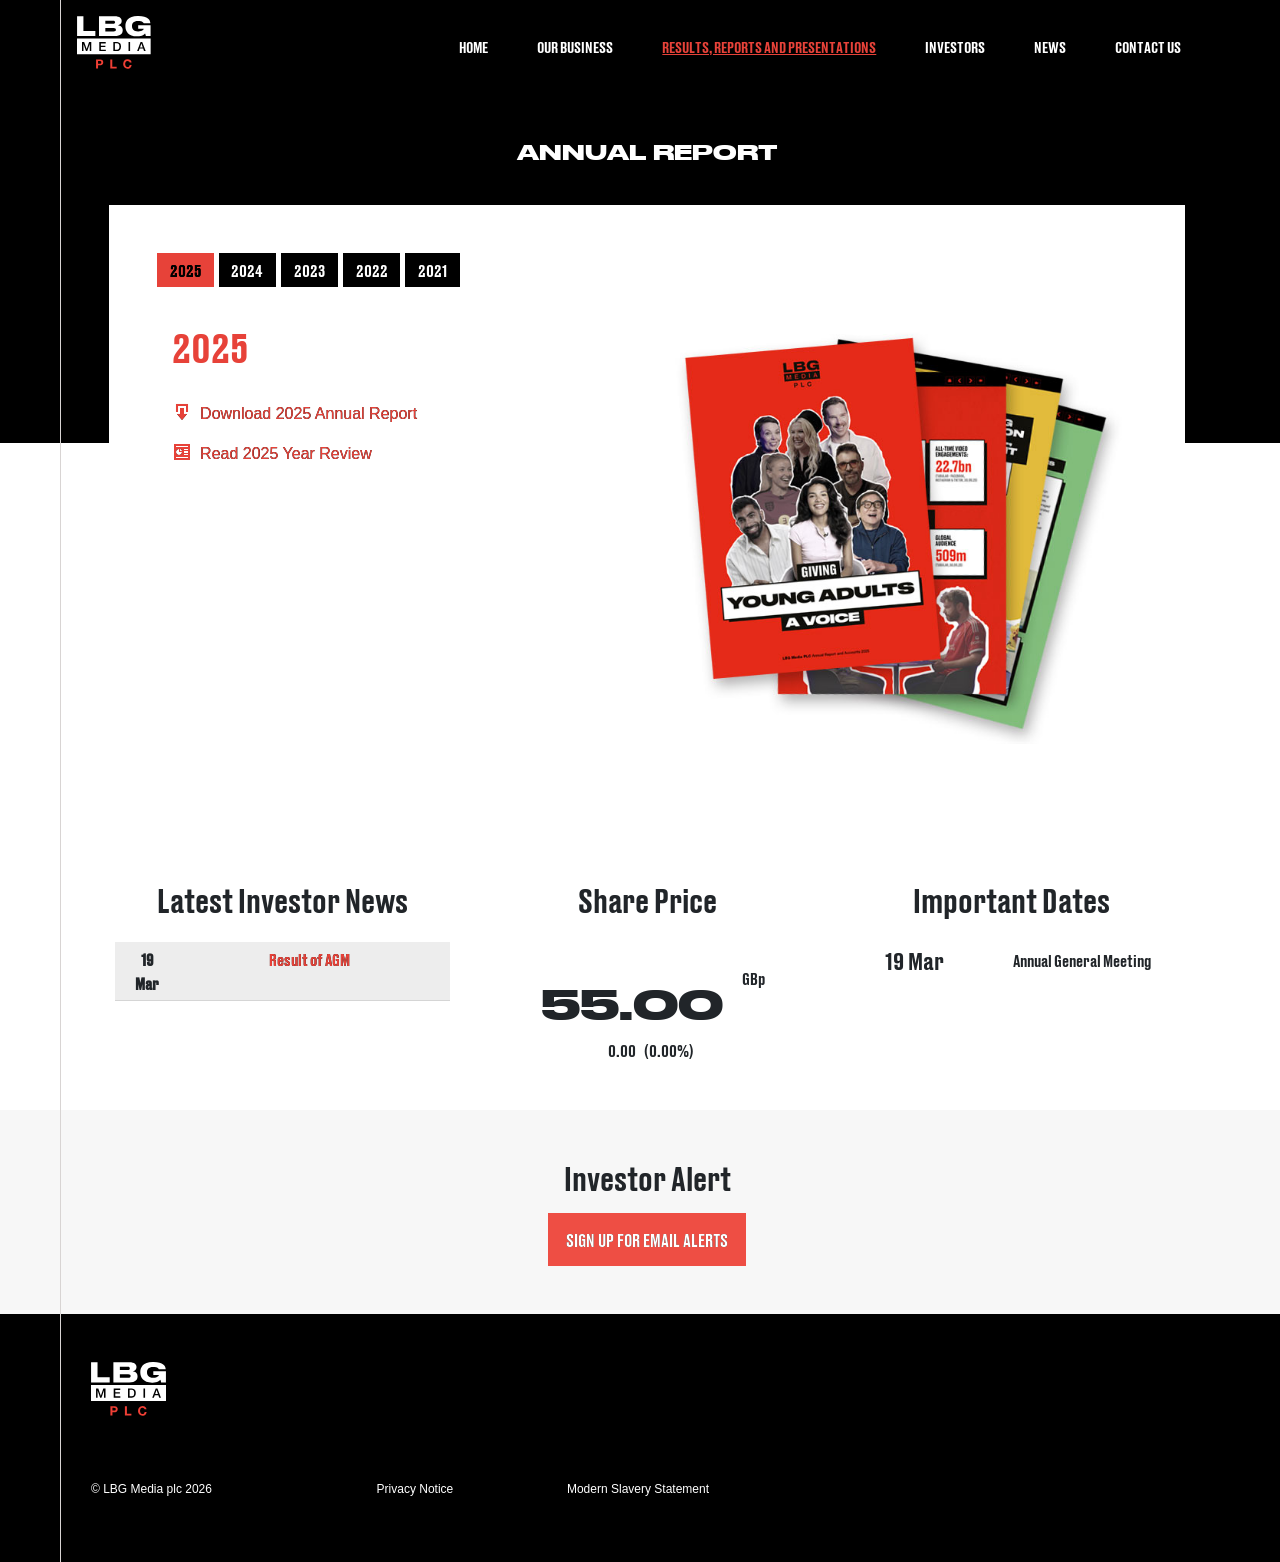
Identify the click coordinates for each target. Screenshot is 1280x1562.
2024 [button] (247, 270)
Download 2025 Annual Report (294, 413)
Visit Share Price (647, 975)
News (1050, 46)
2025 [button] (185, 270)
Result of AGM (309, 959)
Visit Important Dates (1012, 975)
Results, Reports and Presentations (769, 46)
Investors (955, 46)
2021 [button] (432, 270)
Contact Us (1148, 46)
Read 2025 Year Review (272, 453)
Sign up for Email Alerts (647, 1239)
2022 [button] (372, 270)
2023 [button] (309, 270)
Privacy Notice (415, 1489)
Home (473, 46)
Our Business (575, 46)
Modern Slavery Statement (638, 1489)
